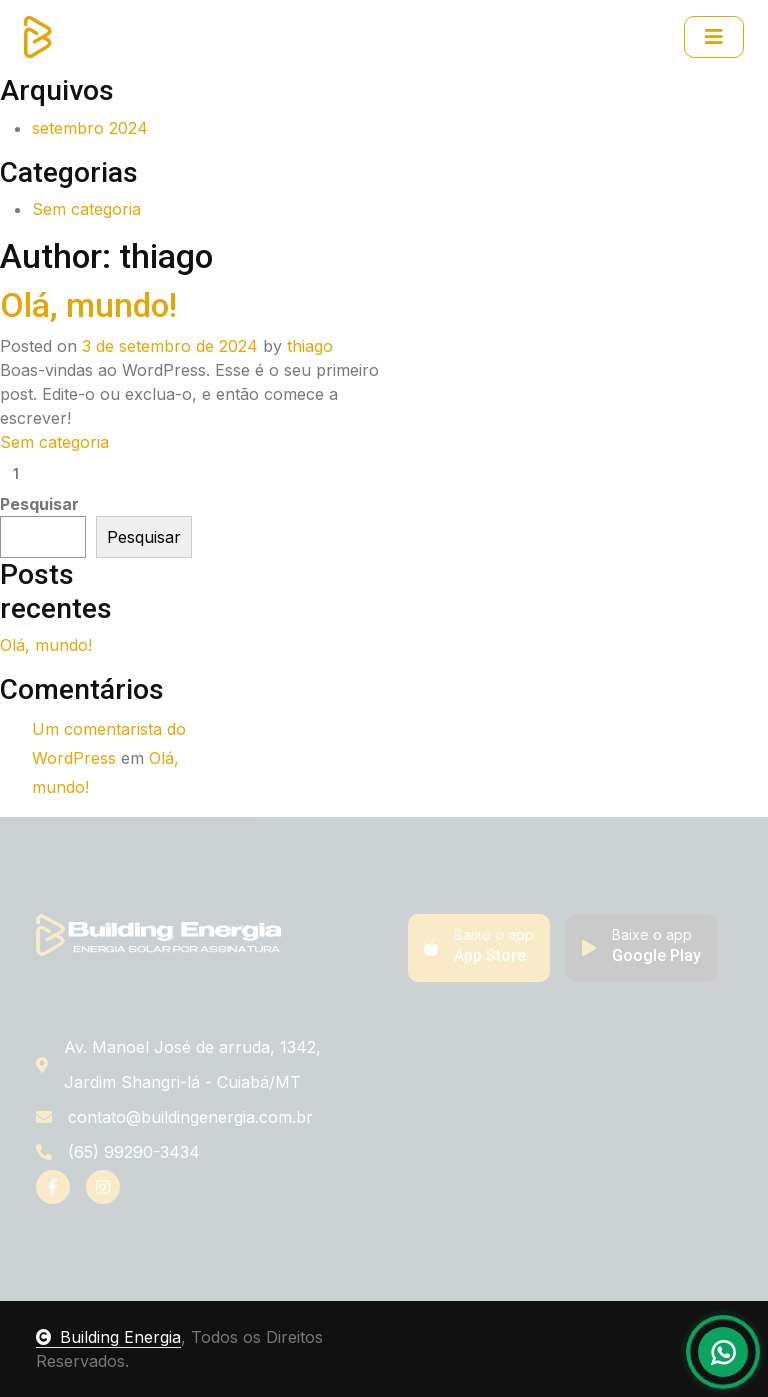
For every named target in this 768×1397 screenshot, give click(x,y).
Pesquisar (39, 504)
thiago (310, 346)
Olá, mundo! (88, 305)
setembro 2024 (90, 128)
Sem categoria (86, 209)
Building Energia (108, 1337)
